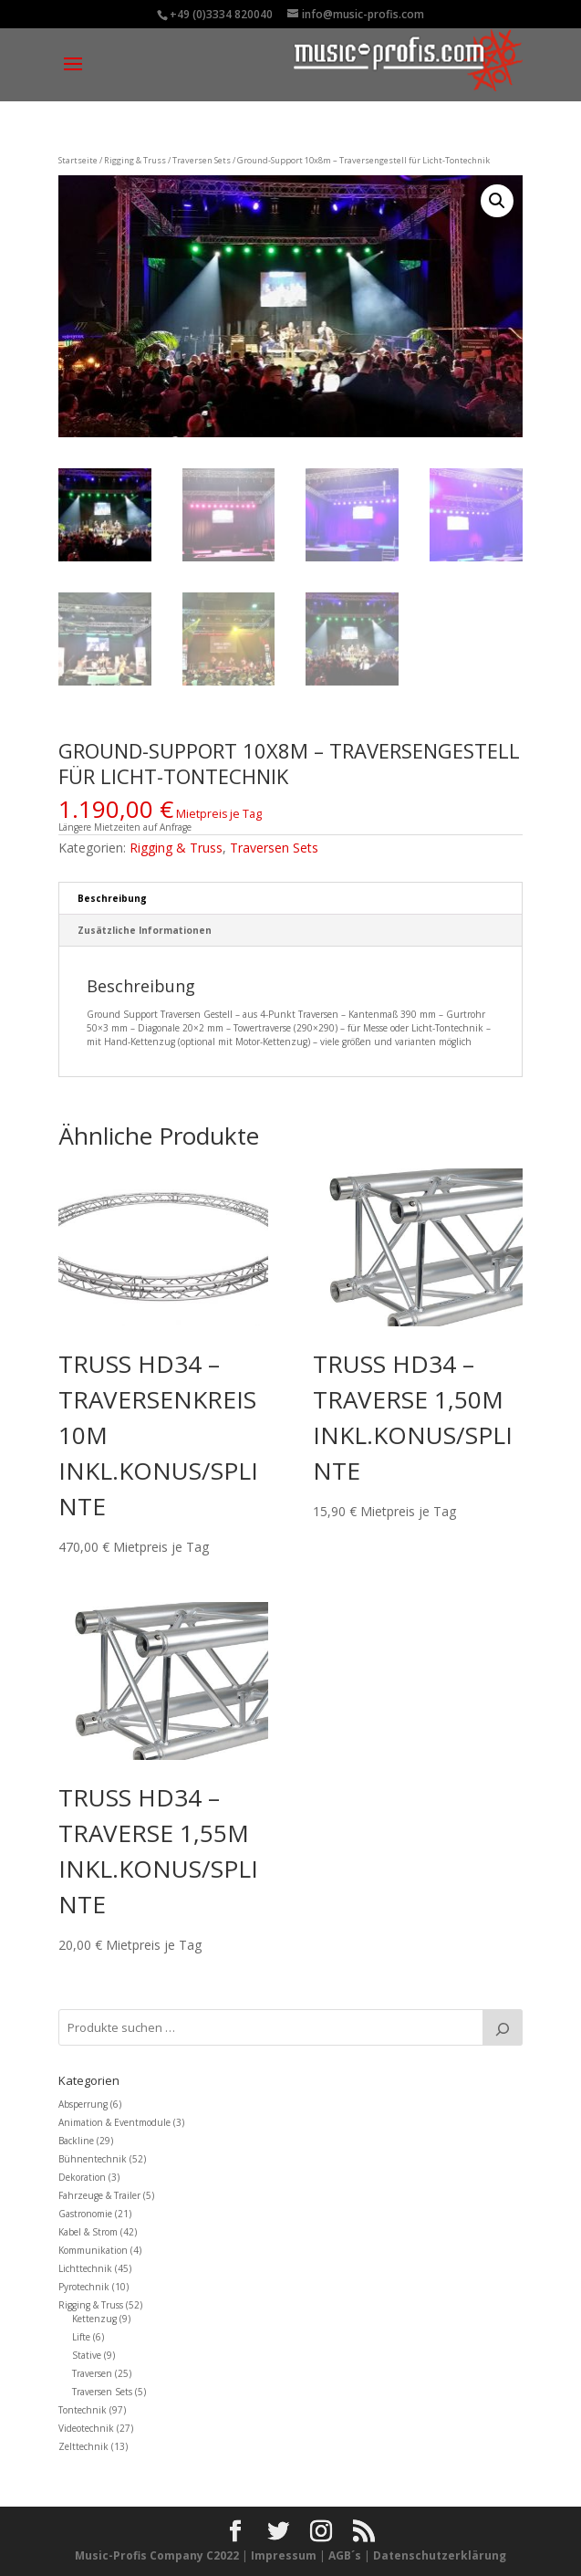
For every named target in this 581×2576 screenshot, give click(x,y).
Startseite (78, 160)
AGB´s (344, 2555)
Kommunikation (93, 2250)
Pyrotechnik (83, 2286)
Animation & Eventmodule (114, 2122)
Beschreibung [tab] (112, 898)
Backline (76, 2140)
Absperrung (83, 2104)
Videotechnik (86, 2428)
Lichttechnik (85, 2268)
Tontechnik (82, 2409)
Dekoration (82, 2177)
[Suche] (502, 2027)
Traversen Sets (201, 160)
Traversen (92, 2373)
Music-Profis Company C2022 (158, 2555)
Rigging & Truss (135, 160)
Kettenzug (94, 2318)
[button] (497, 200)
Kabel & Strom (88, 2231)
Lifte (81, 2336)
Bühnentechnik (92, 2158)
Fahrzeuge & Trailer (99, 2195)
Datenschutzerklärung (439, 2555)
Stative (86, 2355)
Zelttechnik (83, 2446)
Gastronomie (85, 2213)
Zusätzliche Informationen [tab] (145, 930)
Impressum (283, 2555)
